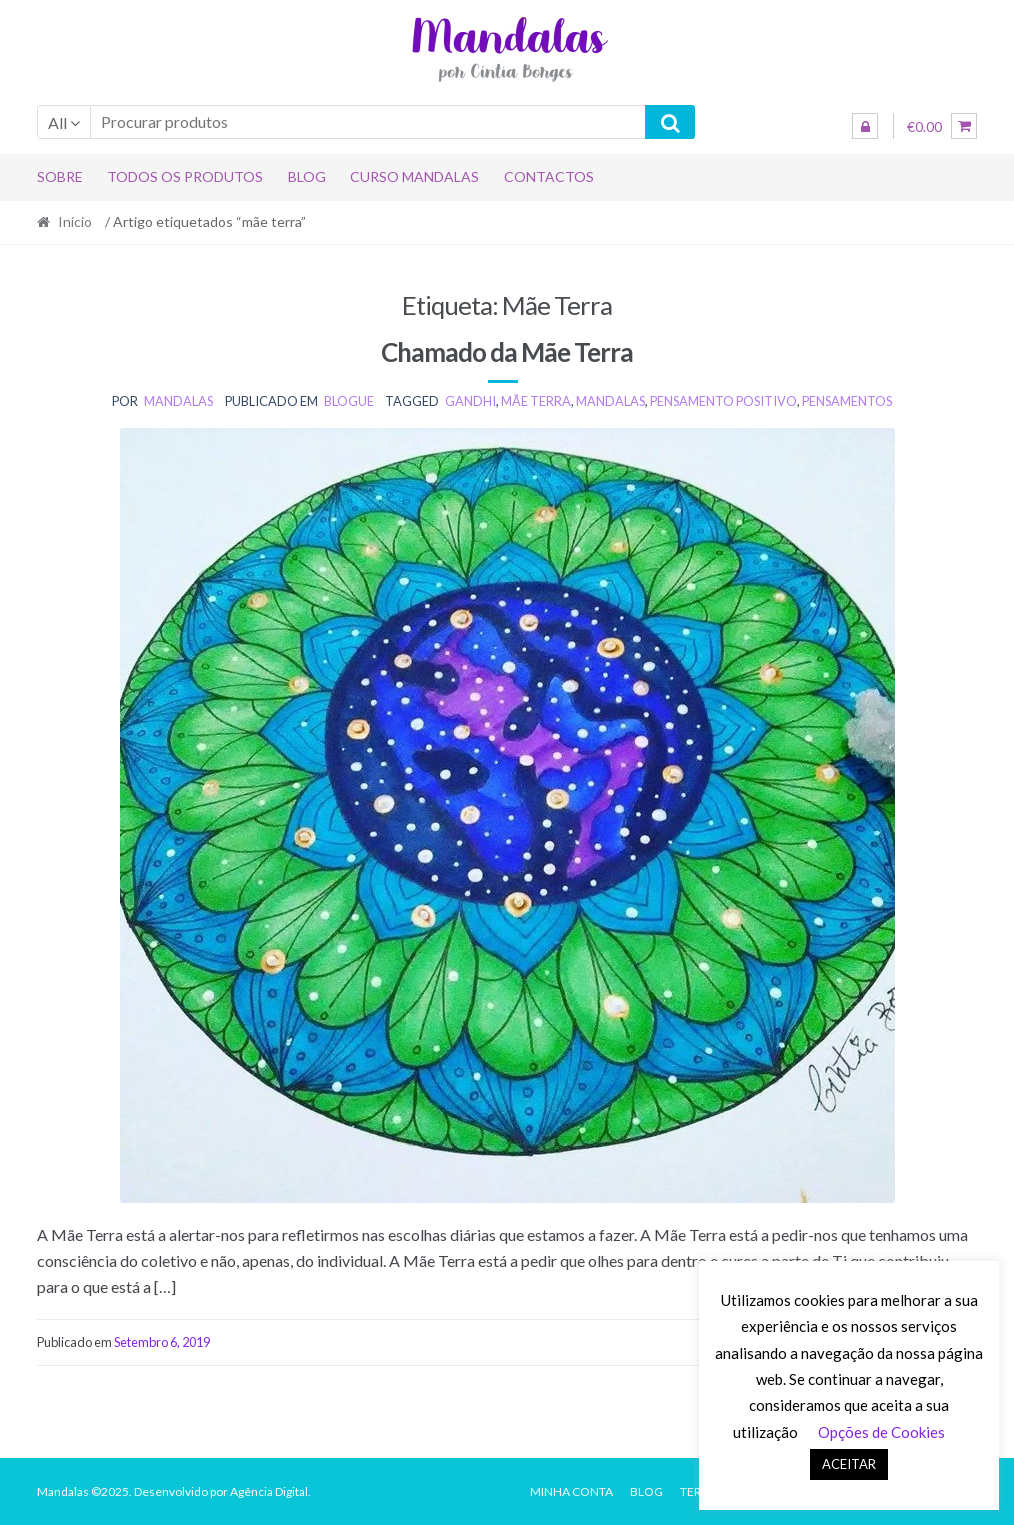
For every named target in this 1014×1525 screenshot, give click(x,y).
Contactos (549, 176)
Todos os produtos (185, 176)
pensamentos (847, 401)
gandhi (470, 401)
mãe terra (536, 401)
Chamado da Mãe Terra (507, 352)
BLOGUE (349, 401)
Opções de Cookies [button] (881, 1432)
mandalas (178, 401)
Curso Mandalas (414, 176)
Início (75, 221)
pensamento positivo (723, 401)
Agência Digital (269, 1491)
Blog (307, 176)
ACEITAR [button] (849, 1464)
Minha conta (571, 1491)
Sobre (60, 176)
